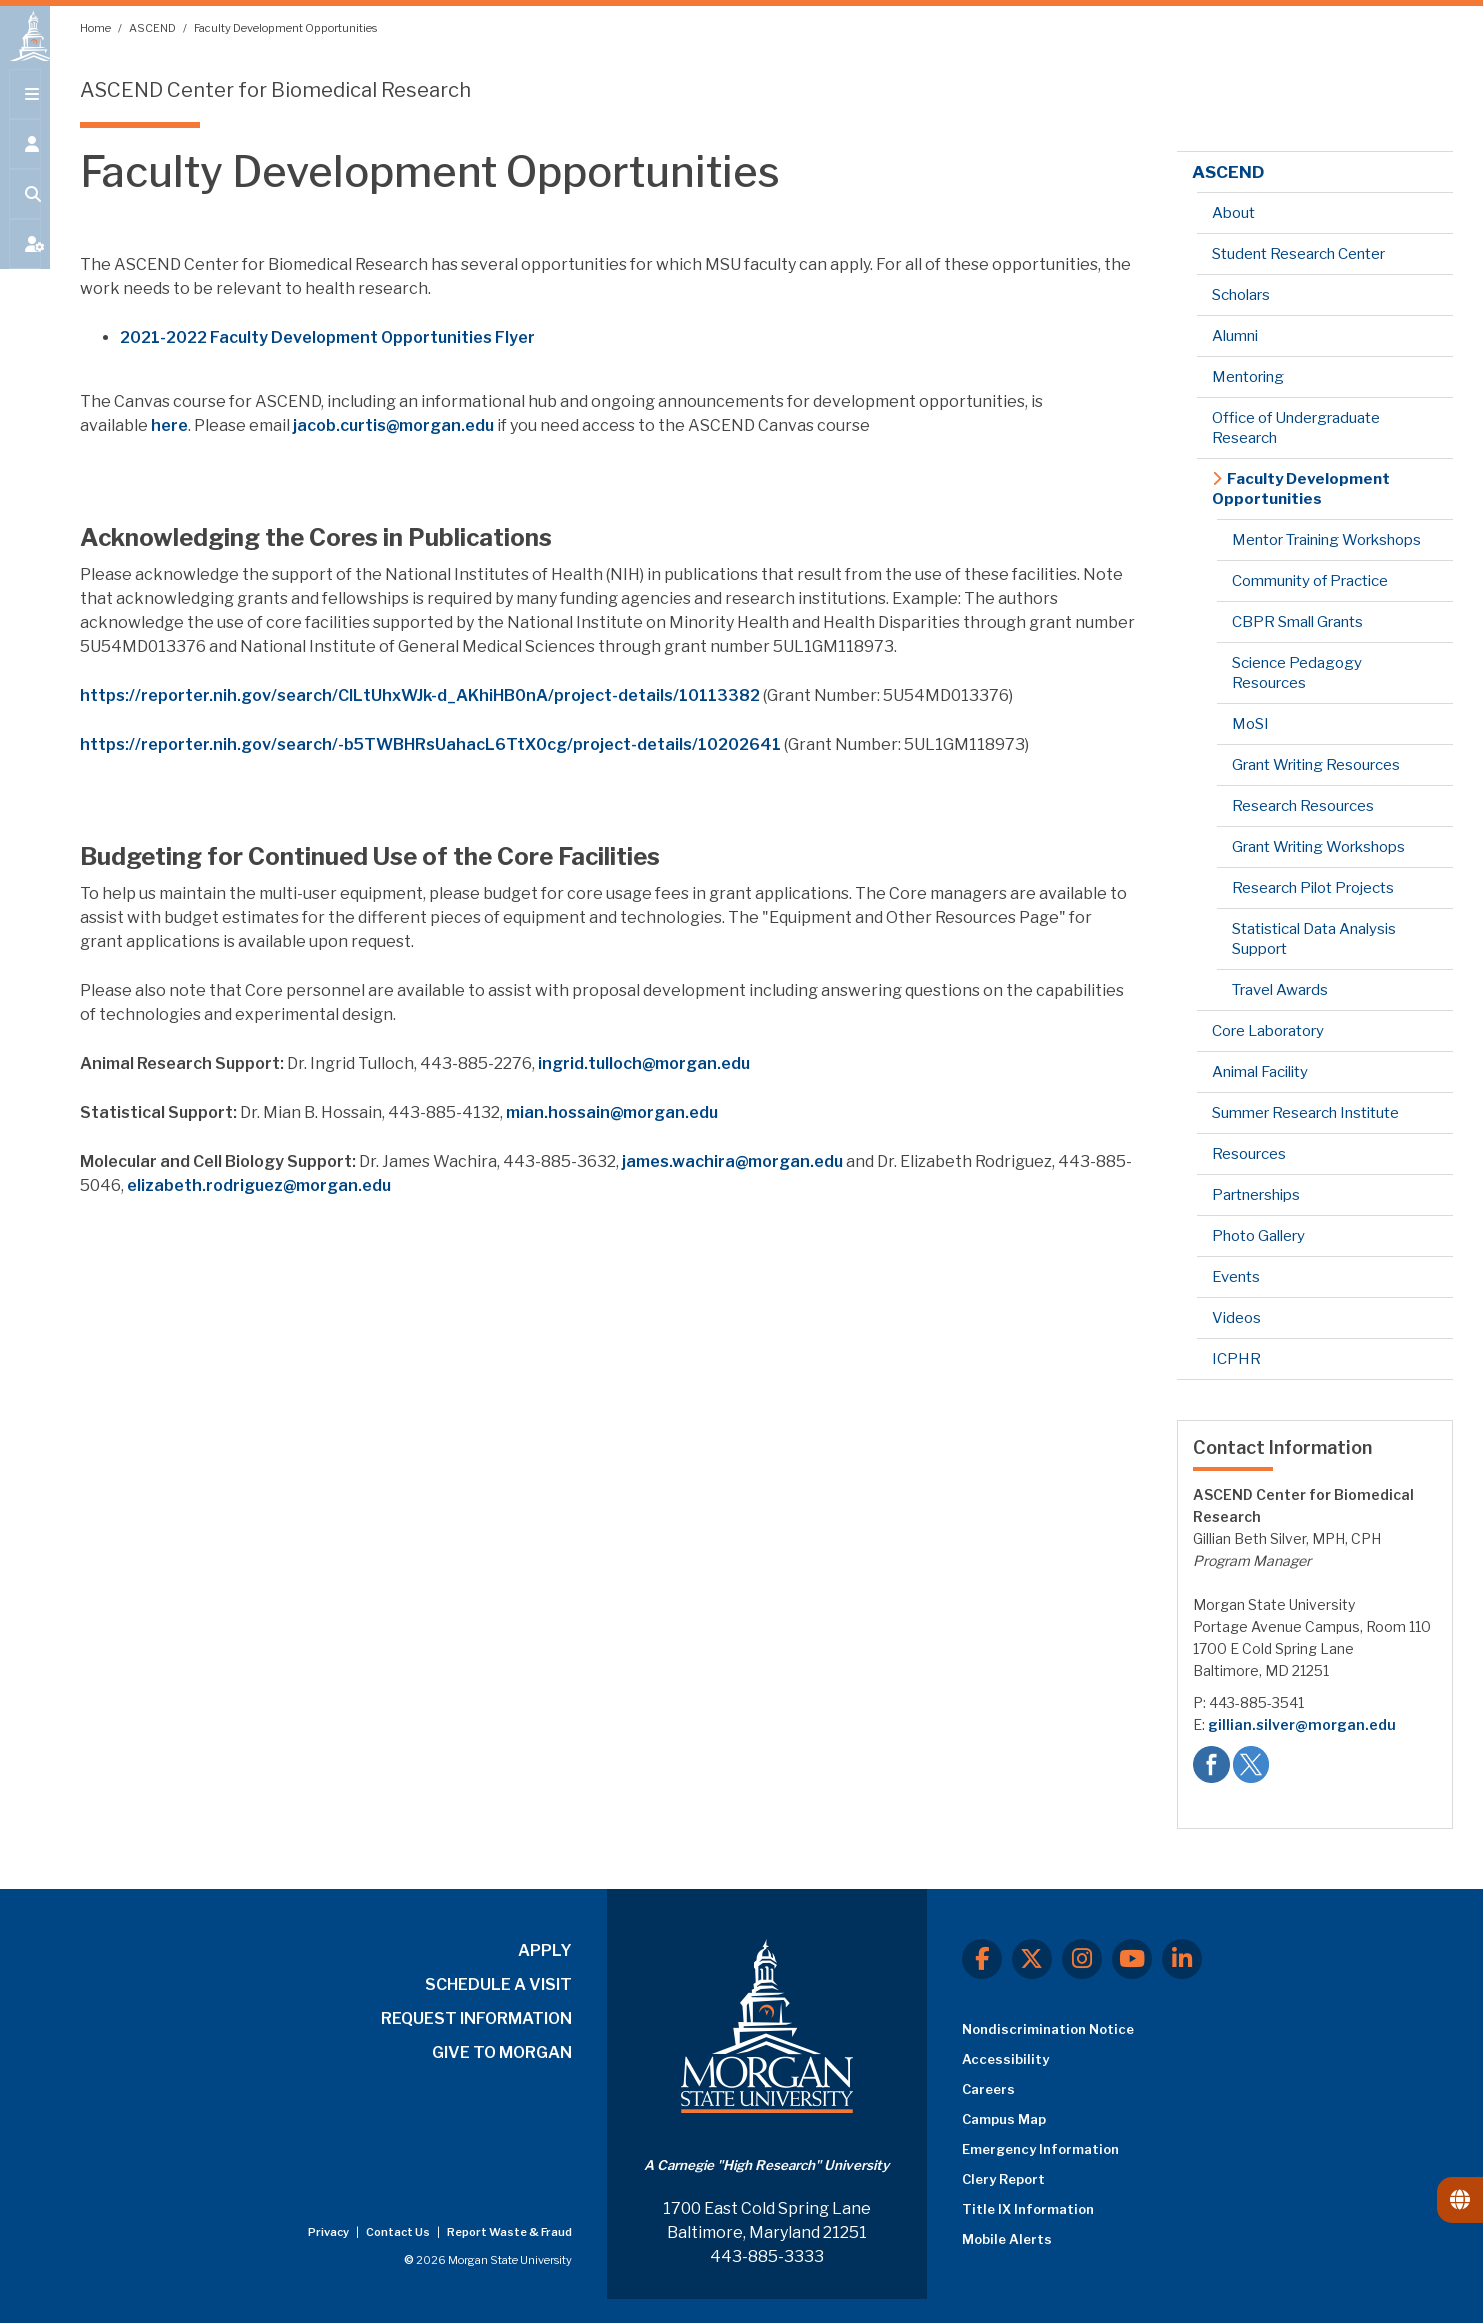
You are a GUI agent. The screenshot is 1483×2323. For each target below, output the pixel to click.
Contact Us (399, 2232)
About (1233, 213)
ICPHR (1236, 1359)
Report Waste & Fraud (509, 2232)
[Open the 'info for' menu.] (25, 162)
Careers (988, 2089)
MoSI (1250, 724)
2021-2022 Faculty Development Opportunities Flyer (327, 337)
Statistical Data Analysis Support (1314, 939)
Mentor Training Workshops (1326, 540)
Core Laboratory (1268, 1031)
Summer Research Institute (1305, 1113)
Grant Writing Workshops (1318, 847)
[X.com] (1032, 1959)
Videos (1236, 1318)
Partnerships (1256, 1195)
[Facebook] (982, 1959)
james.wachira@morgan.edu (732, 1161)
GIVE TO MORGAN (502, 2052)
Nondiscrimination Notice (1048, 2029)
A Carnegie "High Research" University (766, 2165)
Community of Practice (1310, 581)
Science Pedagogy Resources (1297, 673)
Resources (1249, 1154)
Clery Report (1003, 2179)
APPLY (545, 1950)
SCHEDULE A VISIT (498, 1984)
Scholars (1241, 295)
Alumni (1235, 336)
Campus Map (1004, 2119)
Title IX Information (1028, 2209)
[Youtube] (1132, 1959)
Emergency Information (1040, 2149)
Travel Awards (1280, 990)
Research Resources (1303, 806)
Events (1236, 1277)
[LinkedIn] (1182, 1959)
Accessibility (1005, 2059)
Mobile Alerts (1007, 2239)
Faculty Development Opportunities (285, 28)
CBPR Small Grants (1297, 622)
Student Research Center (1298, 254)
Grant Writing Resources (1316, 765)
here (169, 425)
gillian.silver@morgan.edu (1302, 1724)
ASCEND (153, 28)
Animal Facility (1260, 1072)
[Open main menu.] (25, 112)
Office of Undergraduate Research (1296, 428)
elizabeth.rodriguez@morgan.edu (259, 1185)
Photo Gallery (1258, 1236)
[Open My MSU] (25, 262)
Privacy (329, 2232)
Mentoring (1248, 377)
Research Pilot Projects (1313, 888)
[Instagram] (1082, 1959)
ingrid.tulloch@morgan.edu (644, 1063)
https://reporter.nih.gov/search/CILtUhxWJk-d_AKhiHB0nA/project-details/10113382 (420, 695)
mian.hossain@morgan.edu (612, 1112)
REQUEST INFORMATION (476, 2018)
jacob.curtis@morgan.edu (393, 425)
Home (96, 28)
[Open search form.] (25, 212)
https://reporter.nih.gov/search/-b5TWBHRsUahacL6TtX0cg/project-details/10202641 (430, 744)
